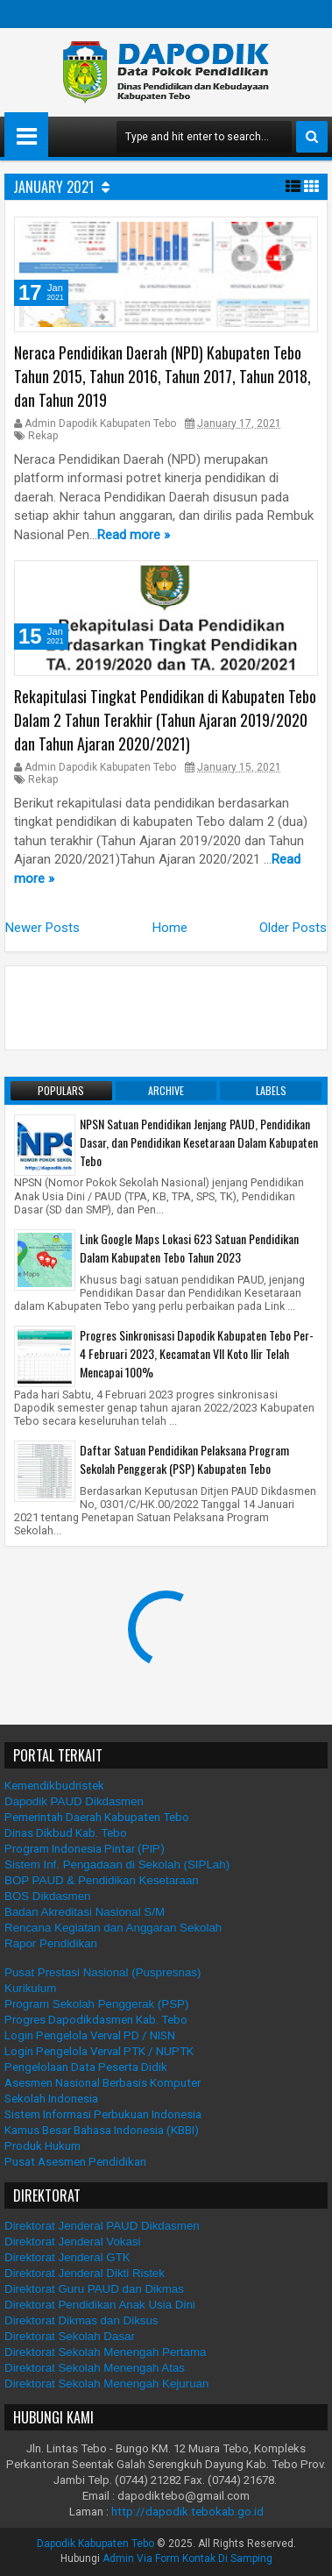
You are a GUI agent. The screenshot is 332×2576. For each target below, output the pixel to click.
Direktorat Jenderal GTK (67, 2257)
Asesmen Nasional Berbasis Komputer (102, 2082)
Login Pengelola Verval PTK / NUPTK (99, 2051)
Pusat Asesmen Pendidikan (75, 2161)
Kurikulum (30, 1988)
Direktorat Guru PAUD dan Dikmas (94, 2288)
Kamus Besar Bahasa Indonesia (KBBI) (101, 2130)
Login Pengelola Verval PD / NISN (89, 2035)
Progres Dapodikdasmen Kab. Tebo (95, 2019)
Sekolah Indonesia (51, 2098)
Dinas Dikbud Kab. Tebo (65, 1832)
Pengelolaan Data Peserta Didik (85, 2067)
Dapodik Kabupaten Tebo (95, 2543)
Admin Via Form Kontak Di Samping (187, 2558)
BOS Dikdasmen (47, 1896)
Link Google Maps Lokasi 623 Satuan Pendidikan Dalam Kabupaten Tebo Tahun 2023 (189, 1247)
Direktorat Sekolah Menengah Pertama (105, 2352)
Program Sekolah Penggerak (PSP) (96, 2003)
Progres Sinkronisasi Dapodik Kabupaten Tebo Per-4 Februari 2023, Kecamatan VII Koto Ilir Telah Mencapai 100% (197, 1353)
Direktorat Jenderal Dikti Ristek (84, 2273)
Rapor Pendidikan (50, 1943)
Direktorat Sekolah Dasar (69, 2336)
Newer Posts (42, 928)
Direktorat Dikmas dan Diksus (81, 2320)
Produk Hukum (42, 2146)
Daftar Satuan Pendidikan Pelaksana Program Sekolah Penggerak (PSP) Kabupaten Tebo (184, 1459)
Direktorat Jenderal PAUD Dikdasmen (102, 2225)
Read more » (133, 535)
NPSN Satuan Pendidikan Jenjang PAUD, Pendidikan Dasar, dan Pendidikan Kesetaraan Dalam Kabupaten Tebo (199, 1142)
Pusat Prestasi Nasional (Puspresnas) (102, 1972)
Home (169, 928)
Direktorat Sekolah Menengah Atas (94, 2367)
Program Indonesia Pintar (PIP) (84, 1848)
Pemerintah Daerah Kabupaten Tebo (96, 1817)
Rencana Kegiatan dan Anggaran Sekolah (113, 1927)
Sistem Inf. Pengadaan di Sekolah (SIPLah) (117, 1864)
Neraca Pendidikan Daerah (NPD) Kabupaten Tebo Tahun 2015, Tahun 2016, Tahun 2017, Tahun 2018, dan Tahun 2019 (162, 376)
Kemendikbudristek (54, 1785)
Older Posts (293, 928)
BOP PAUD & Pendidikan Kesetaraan (101, 1880)
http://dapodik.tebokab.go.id (187, 2511)
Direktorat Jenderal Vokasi (72, 2241)
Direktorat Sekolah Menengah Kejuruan (106, 2383)
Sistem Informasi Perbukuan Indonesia (102, 2114)
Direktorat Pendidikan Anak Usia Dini (99, 2304)
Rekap (43, 436)
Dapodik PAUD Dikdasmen (74, 1801)
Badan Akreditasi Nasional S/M (84, 1911)
